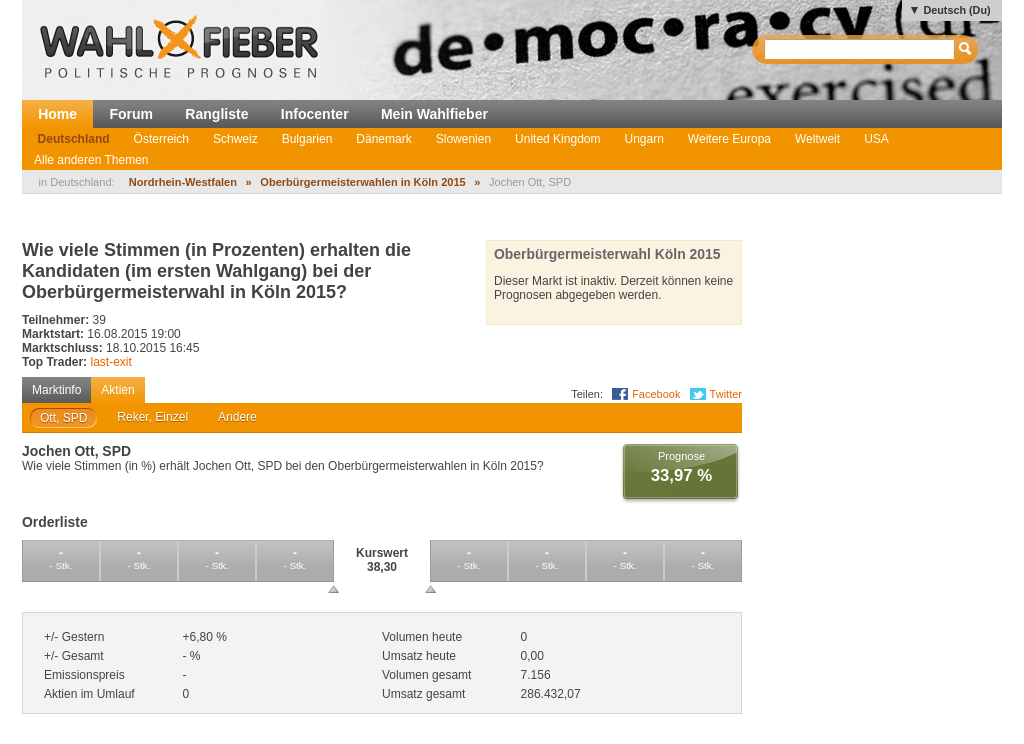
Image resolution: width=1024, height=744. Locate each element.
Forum (131, 114)
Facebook (656, 394)
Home (57, 114)
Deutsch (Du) (956, 10)
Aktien (117, 390)
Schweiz (235, 139)
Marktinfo (56, 390)
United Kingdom (557, 139)
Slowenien (463, 139)
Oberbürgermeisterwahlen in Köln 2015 (362, 182)
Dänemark (383, 139)
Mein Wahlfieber (434, 114)
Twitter (726, 394)
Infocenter (315, 114)
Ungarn (643, 139)
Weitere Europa (729, 139)
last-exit (110, 362)
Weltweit (817, 139)
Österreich (161, 139)
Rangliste (216, 114)
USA (876, 139)
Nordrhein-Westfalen (183, 182)
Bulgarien (307, 139)
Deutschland (74, 139)
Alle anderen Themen (91, 160)
